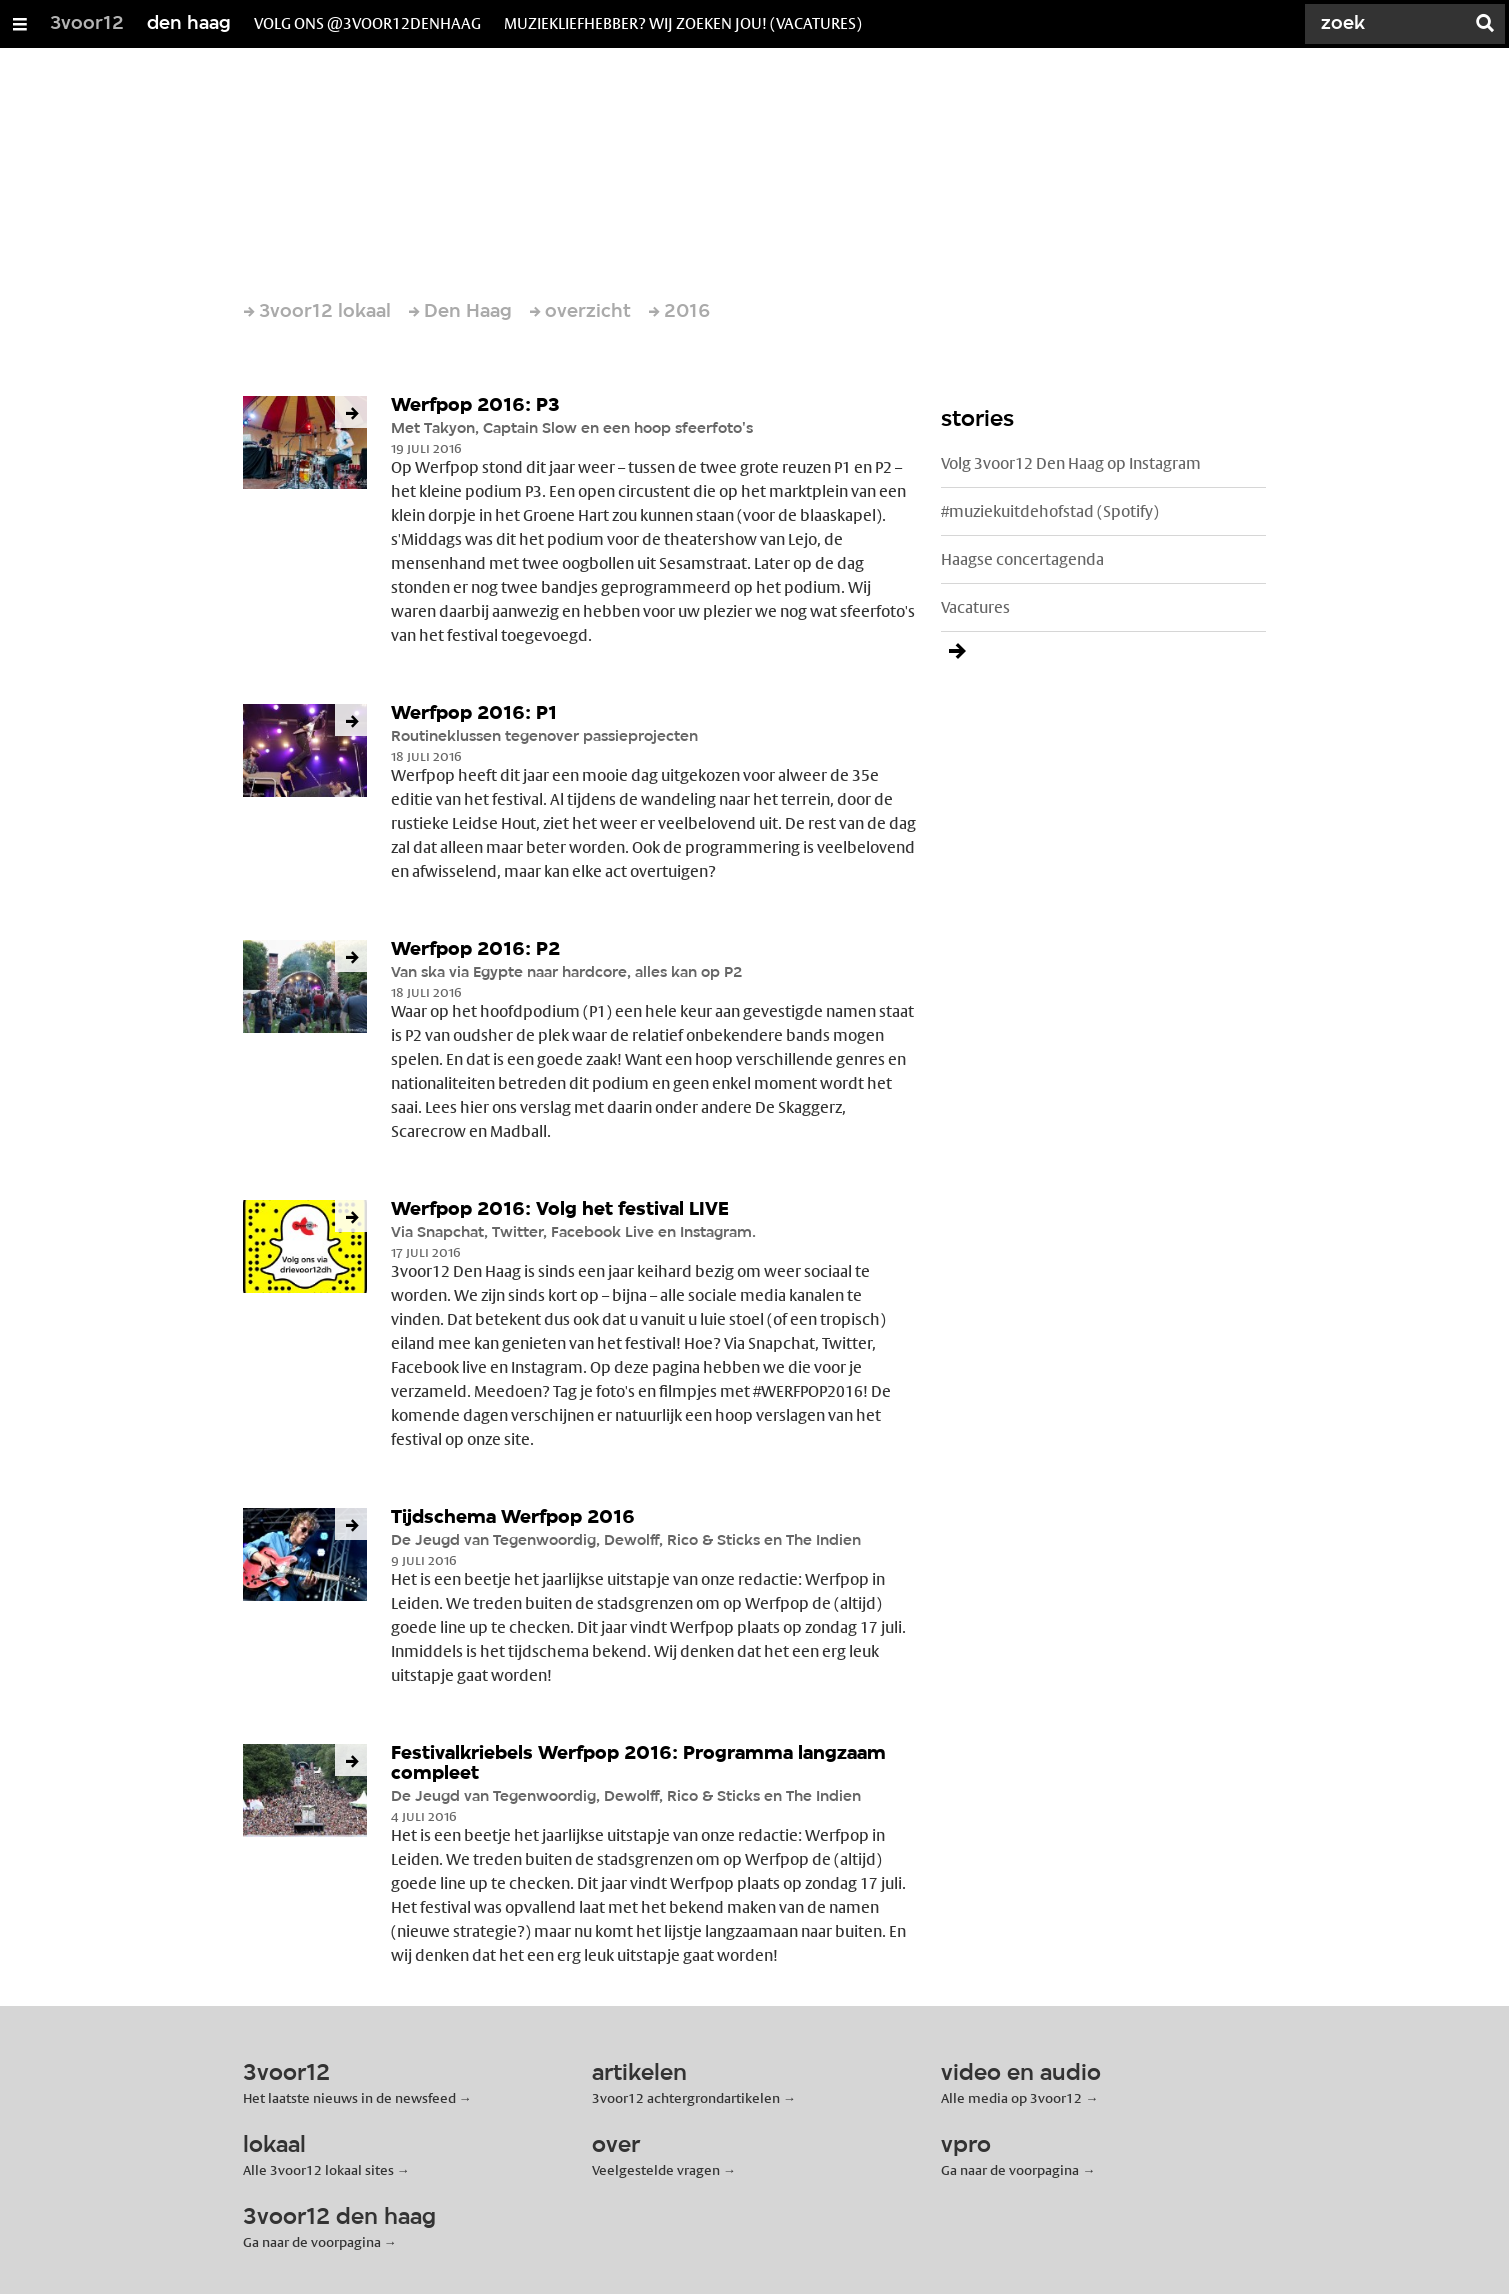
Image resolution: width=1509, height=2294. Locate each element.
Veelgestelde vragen (656, 2170)
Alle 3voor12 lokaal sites (318, 2170)
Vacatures (975, 607)
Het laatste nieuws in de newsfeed (349, 2098)
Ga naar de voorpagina (1010, 2170)
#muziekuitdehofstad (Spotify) (1050, 511)
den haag (189, 24)
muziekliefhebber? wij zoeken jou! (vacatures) (683, 23)
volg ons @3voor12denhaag (367, 23)
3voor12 (87, 24)
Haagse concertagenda (1022, 559)
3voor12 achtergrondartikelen (686, 2098)
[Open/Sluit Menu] (20, 24)
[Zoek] (1389, 24)
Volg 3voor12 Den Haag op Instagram (1071, 463)
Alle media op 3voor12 (1011, 2098)
